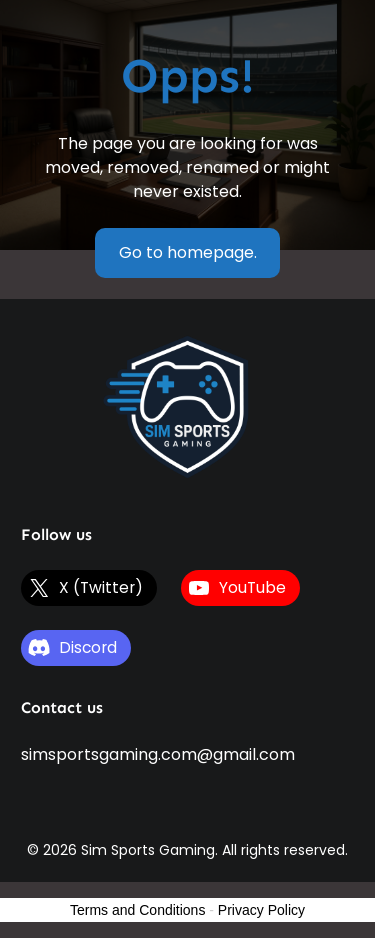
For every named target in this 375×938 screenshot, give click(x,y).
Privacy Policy (261, 910)
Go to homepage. (188, 252)
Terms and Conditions (137, 910)
